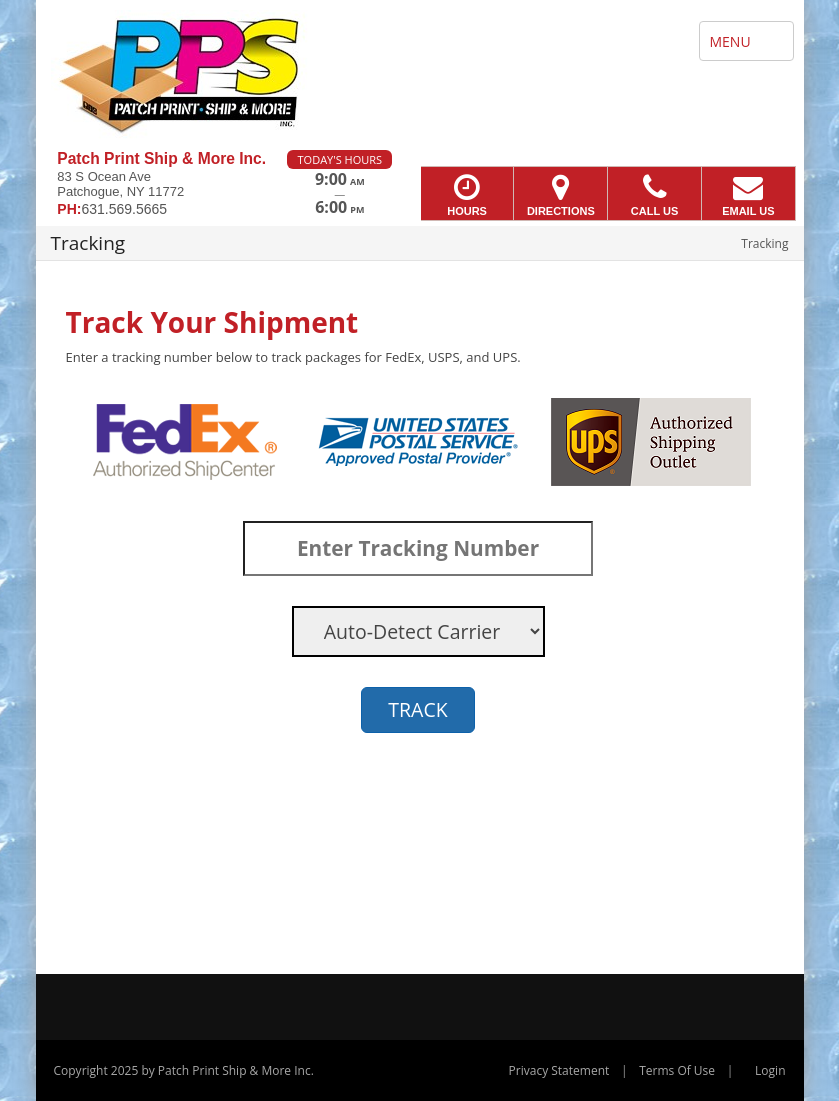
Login (770, 1070)
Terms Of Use (677, 1070)
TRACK (417, 709)
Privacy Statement (559, 1070)
